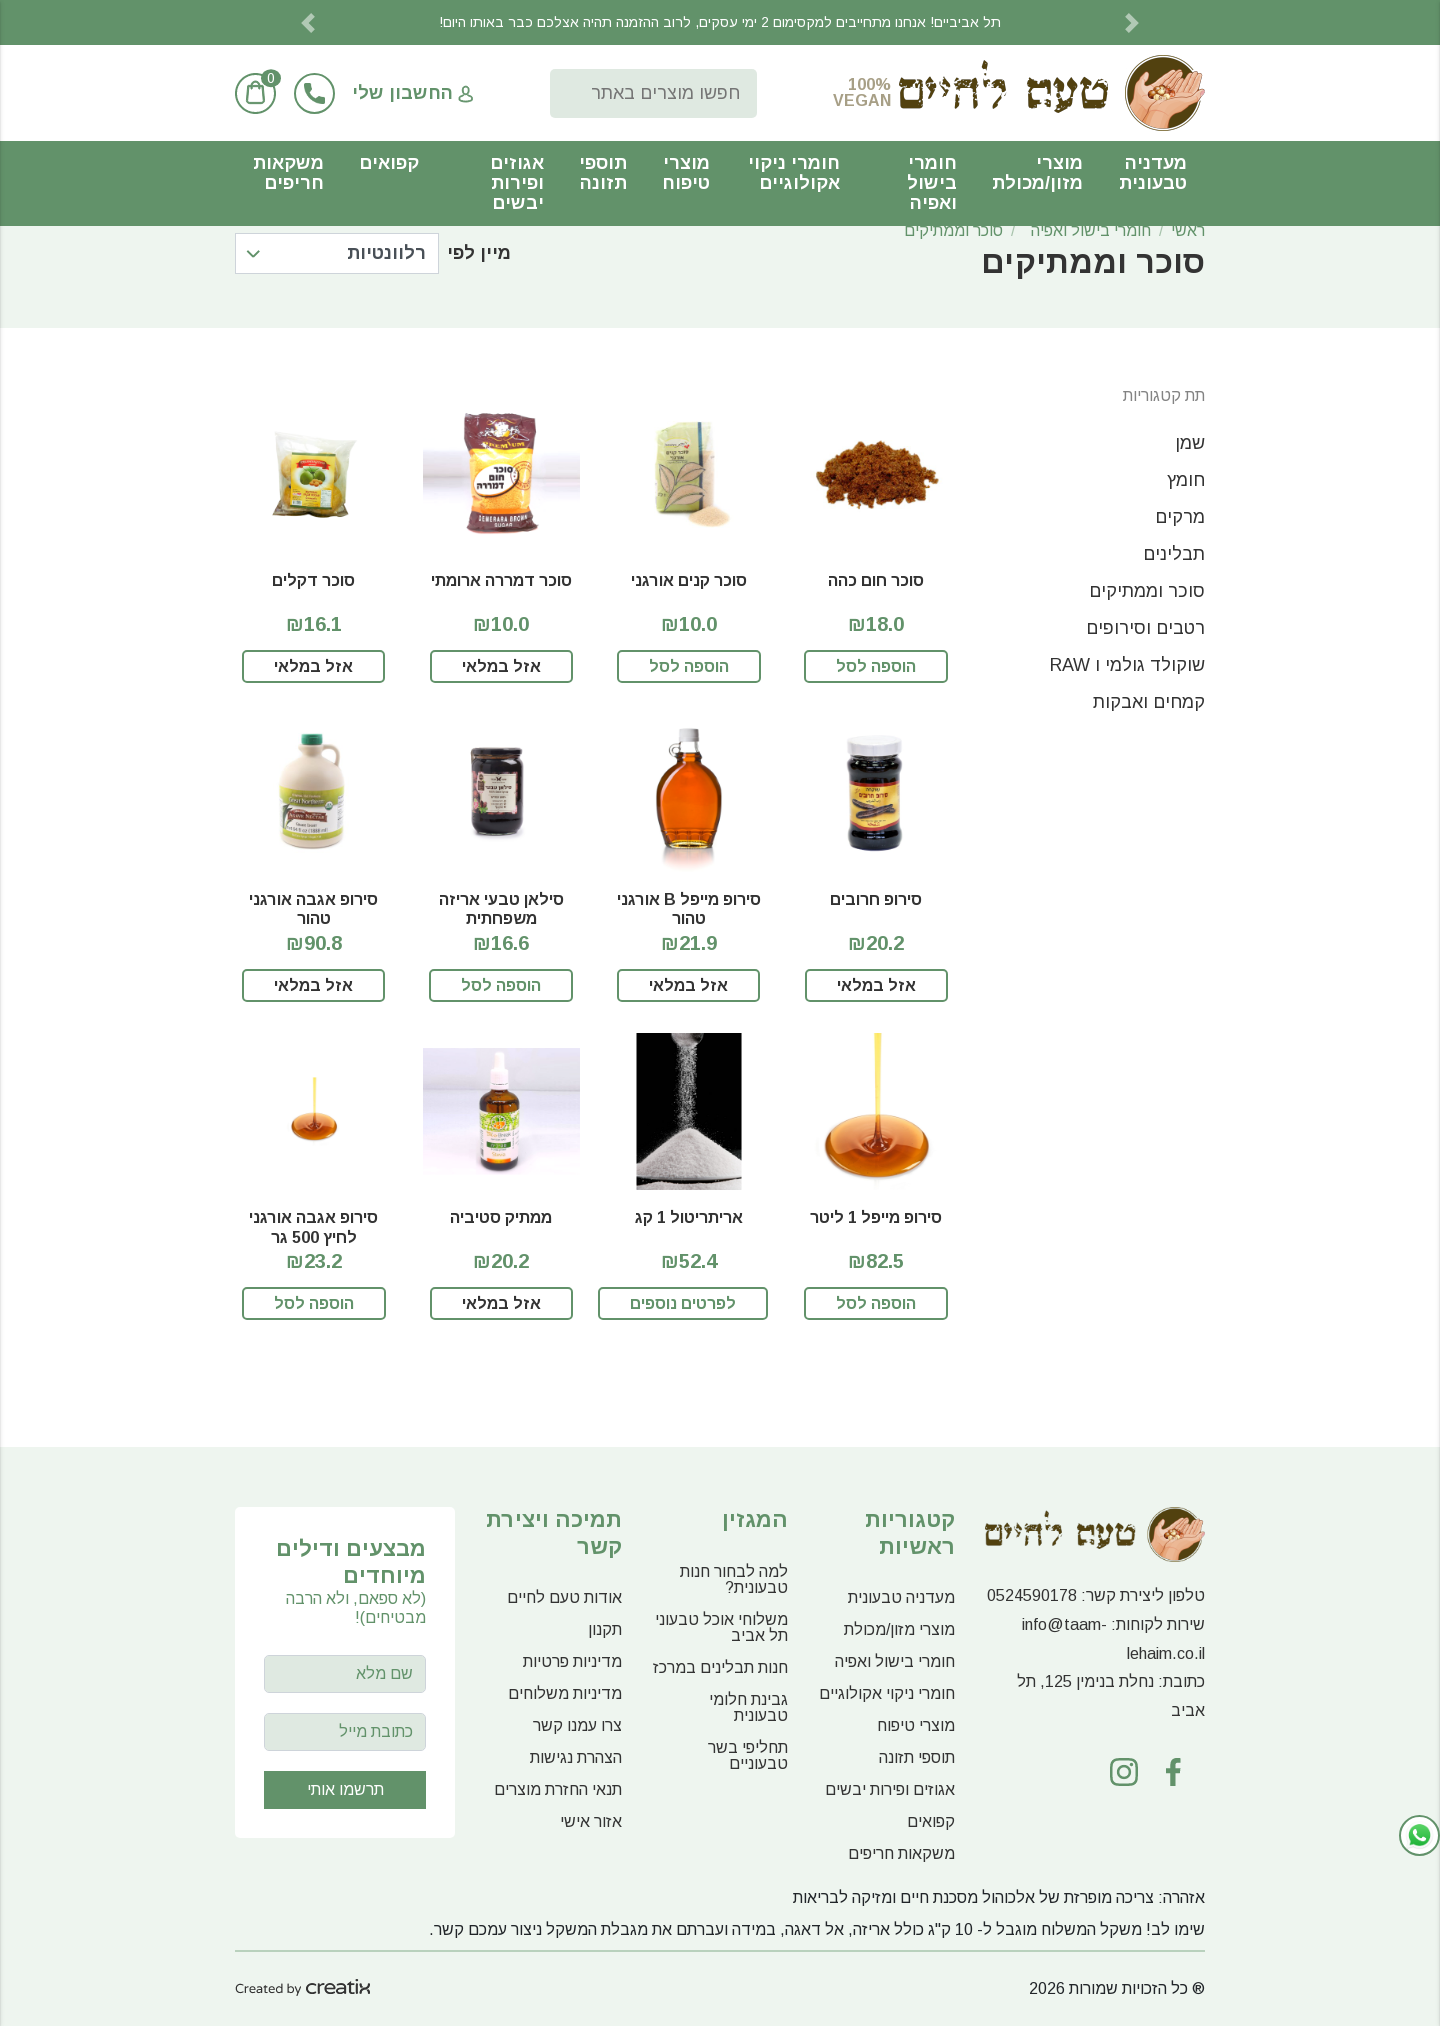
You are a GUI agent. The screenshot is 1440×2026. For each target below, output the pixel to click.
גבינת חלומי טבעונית (748, 1707)
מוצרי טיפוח (686, 173)
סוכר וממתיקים (953, 230)
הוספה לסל (876, 666)
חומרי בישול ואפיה (932, 183)
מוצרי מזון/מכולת (1037, 173)
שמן (1190, 443)
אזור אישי (591, 1821)
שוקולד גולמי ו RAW (1127, 665)
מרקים (1180, 517)
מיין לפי (479, 253)
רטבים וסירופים (1145, 628)
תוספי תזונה (603, 173)
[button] (308, 22)
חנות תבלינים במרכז (720, 1667)
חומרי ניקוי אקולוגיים (794, 173)
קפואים (389, 163)
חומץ (1186, 480)
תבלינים (1174, 554)
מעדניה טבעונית (1153, 173)
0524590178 (1032, 1595)
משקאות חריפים (288, 173)
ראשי (1188, 230)
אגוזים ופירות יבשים (517, 183)
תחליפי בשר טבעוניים (748, 1755)
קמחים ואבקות (1149, 702)
